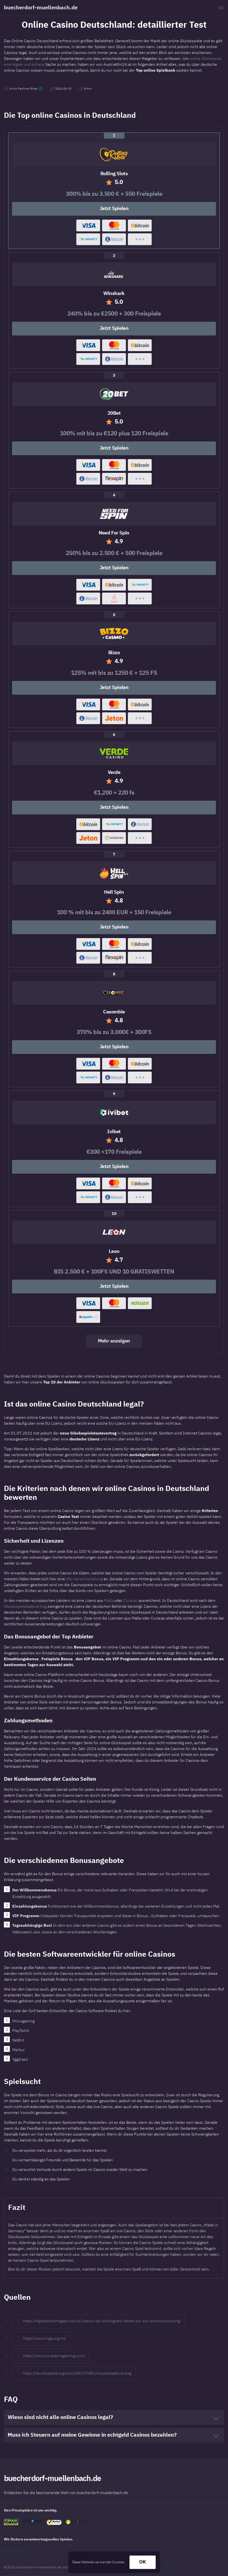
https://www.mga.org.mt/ (44, 2338)
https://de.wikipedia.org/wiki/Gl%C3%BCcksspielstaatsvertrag (77, 2373)
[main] (41, 8)
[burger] (221, 8)
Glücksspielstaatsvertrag (25, 1606)
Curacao (130, 1600)
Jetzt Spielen (114, 209)
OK (142, 2562)
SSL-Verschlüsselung (84, 1579)
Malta (108, 1600)
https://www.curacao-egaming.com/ (54, 2356)
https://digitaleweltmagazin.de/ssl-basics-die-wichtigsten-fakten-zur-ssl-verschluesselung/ (102, 2321)
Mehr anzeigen (114, 1341)
